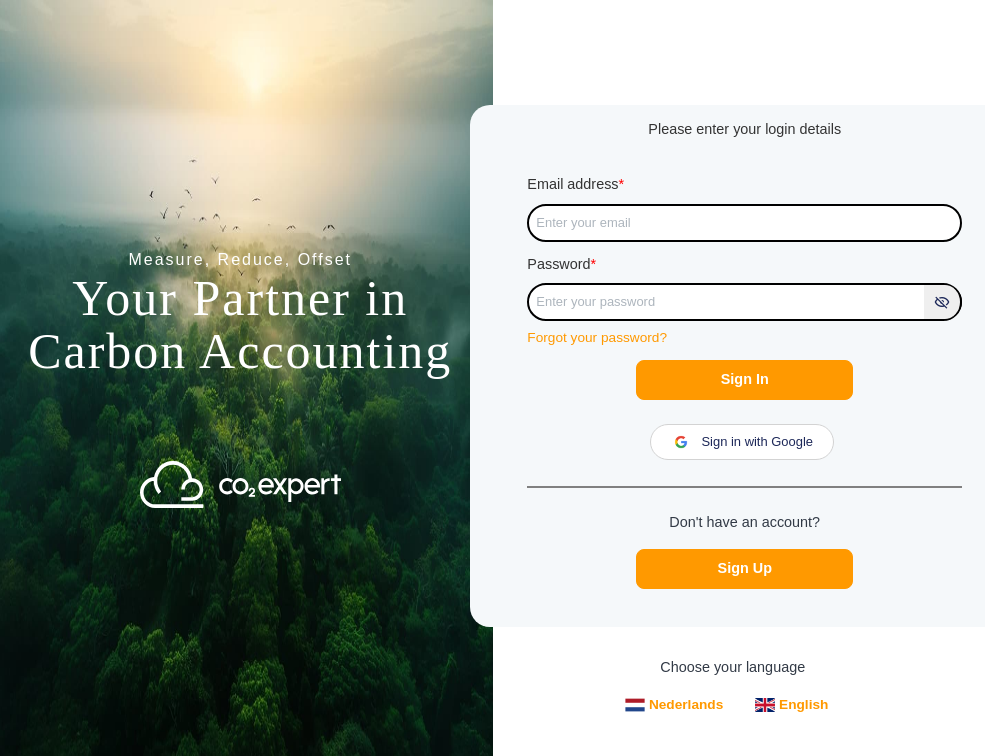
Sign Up (745, 568)
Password (561, 264)
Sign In (745, 379)
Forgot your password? (597, 337)
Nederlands (674, 705)
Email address (575, 184)
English (791, 704)
